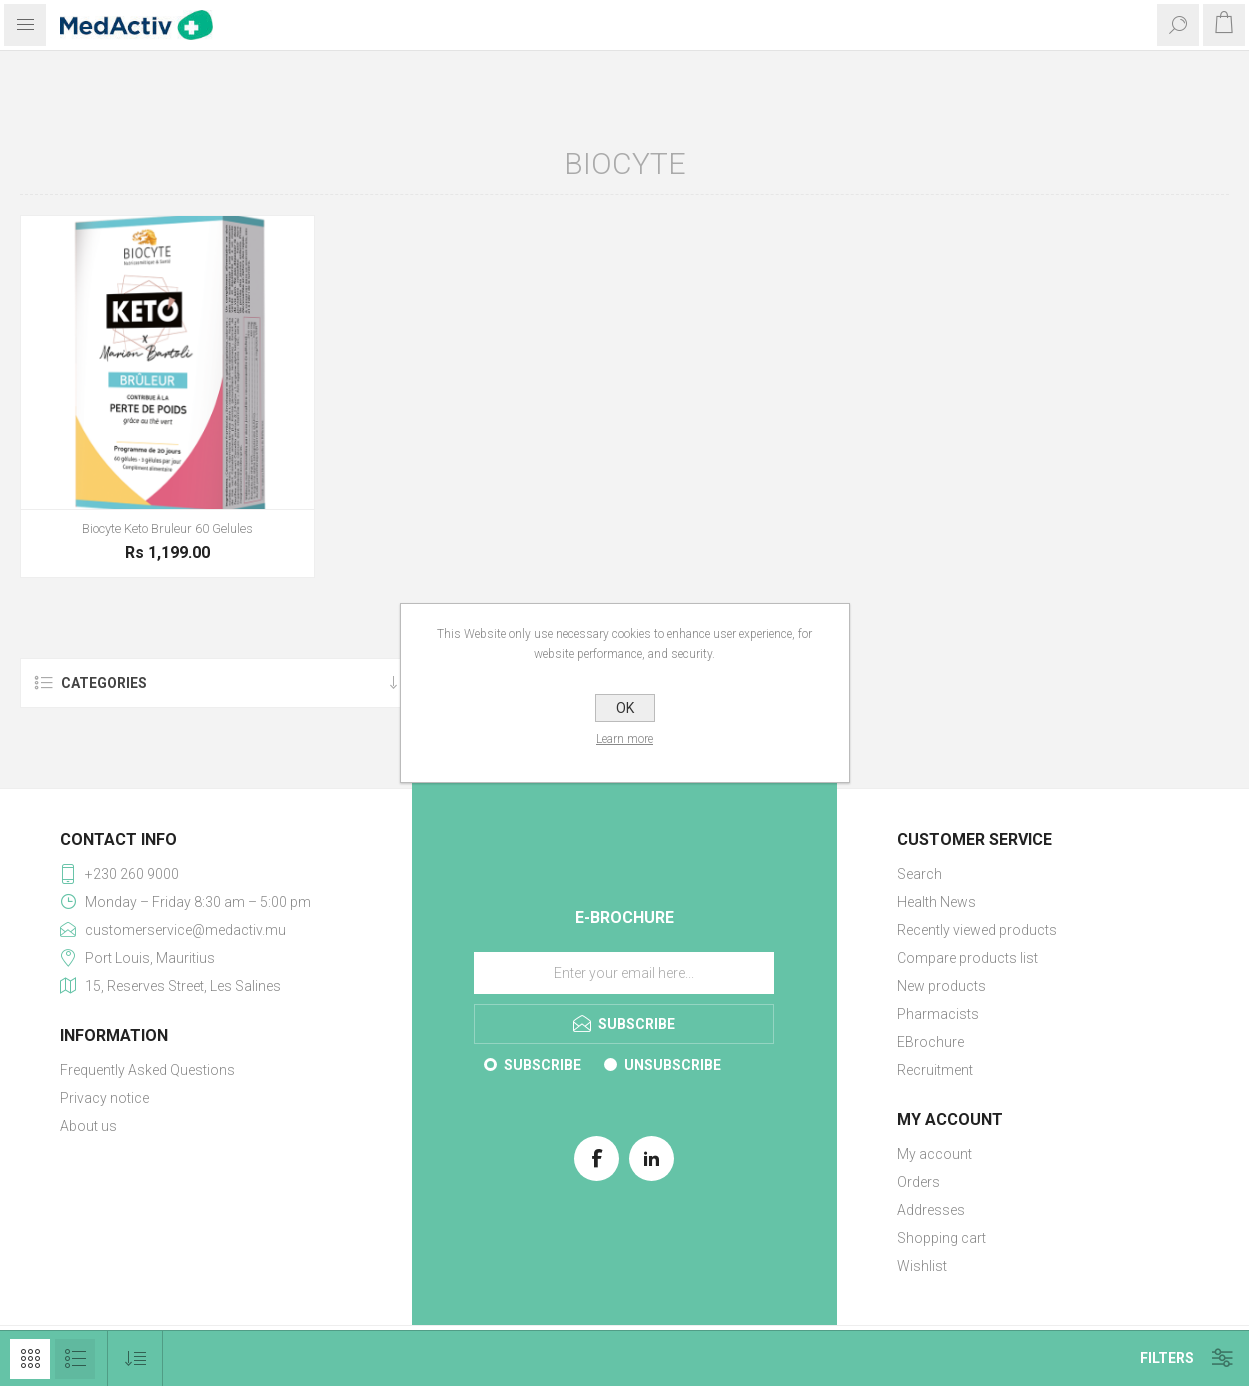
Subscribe (542, 1065)
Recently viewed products (977, 930)
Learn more (624, 739)
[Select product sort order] (135, 1358)
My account (934, 1154)
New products (941, 986)
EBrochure (930, 1042)
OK (625, 708)
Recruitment (935, 1070)
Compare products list (967, 958)
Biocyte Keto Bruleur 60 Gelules (167, 528)
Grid (30, 1359)
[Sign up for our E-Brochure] (624, 973)
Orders (918, 1182)
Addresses (931, 1210)
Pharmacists (938, 1014)
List (75, 1359)
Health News (936, 902)
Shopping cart (941, 1238)
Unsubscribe (672, 1065)
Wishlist (922, 1266)
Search (919, 874)
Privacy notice (104, 1098)
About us (88, 1126)
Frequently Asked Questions (147, 1070)
